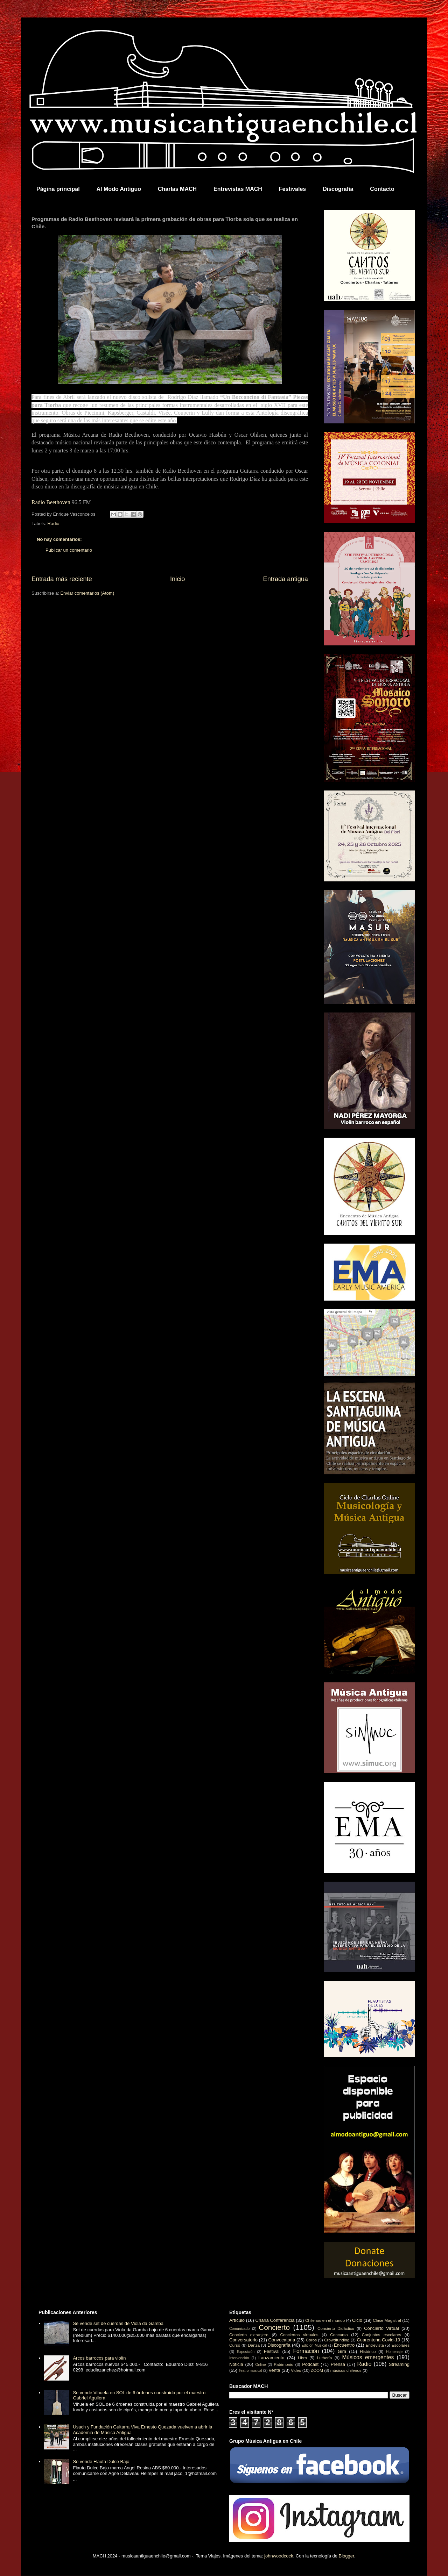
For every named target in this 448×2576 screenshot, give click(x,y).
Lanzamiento (271, 2357)
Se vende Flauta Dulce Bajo (101, 2461)
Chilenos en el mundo (325, 2320)
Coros (311, 2340)
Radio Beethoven (50, 502)
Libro (302, 2357)
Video (296, 2370)
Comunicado (239, 2329)
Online (260, 2365)
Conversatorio (243, 2339)
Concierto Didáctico (335, 2328)
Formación (306, 2351)
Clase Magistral (387, 2320)
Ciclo (357, 2320)
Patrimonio (283, 2364)
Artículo (237, 2320)
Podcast (310, 2364)
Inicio (177, 578)
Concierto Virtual (381, 2328)
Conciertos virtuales (299, 2334)
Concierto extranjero (248, 2334)
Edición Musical (314, 2345)
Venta (274, 2370)
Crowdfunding (336, 2340)
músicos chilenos (346, 2370)
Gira (342, 2351)
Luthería (324, 2357)
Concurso (339, 2334)
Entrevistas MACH (238, 189)
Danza (254, 2345)
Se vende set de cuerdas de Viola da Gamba (118, 2323)
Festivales (292, 189)
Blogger (346, 2556)
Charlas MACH (177, 189)
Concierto (274, 2327)
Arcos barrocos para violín (99, 2358)
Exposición (245, 2352)
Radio (53, 523)
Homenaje (394, 2352)
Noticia (236, 2364)
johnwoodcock (278, 2556)
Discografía (338, 189)
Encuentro (344, 2345)
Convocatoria (281, 2339)
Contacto (382, 189)
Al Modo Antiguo (119, 189)
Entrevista (375, 2345)
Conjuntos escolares (381, 2334)
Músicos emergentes (368, 2357)
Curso (234, 2345)
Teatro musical (250, 2371)
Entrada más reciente (61, 578)
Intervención (239, 2358)
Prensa (338, 2364)
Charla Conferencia (275, 2320)
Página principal (58, 189)
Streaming (399, 2364)
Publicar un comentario (69, 550)
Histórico (368, 2351)
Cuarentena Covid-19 (378, 2339)
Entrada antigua (285, 578)
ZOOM (317, 2370)
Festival (272, 2351)
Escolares (401, 2345)
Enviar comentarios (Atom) (87, 593)
